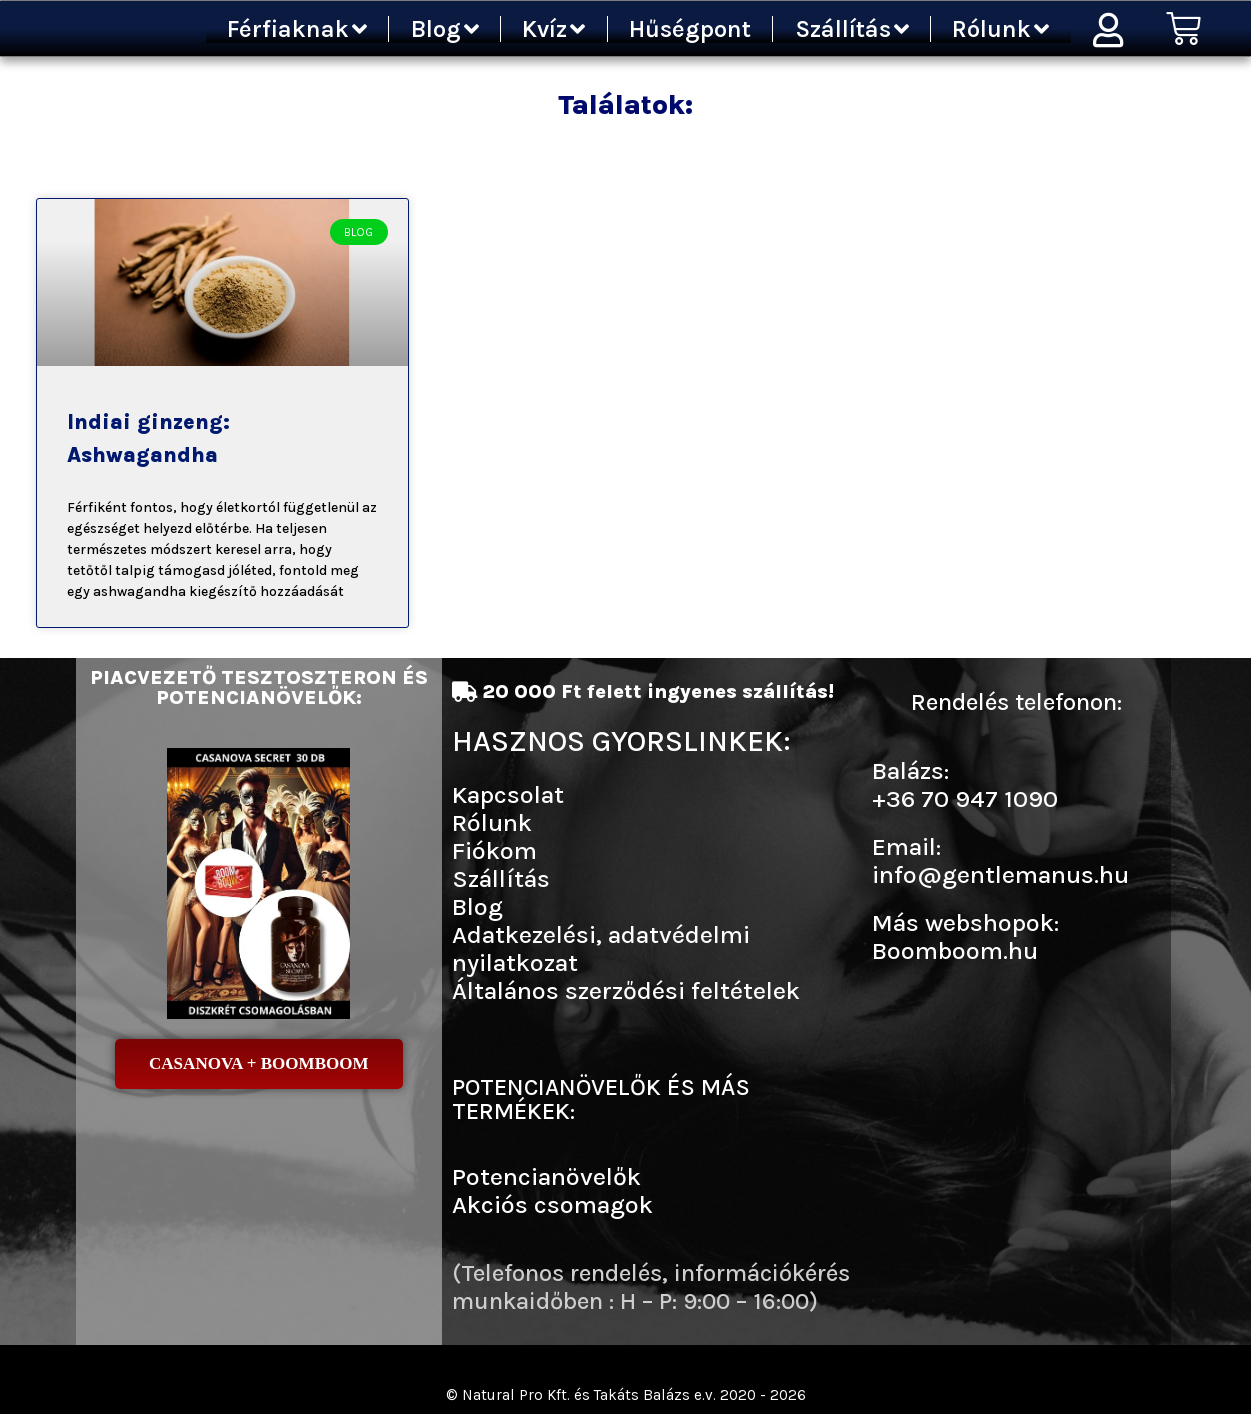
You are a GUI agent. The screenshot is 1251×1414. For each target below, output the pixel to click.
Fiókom (494, 850)
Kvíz (553, 29)
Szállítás (852, 29)
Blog (445, 29)
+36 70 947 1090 (965, 798)
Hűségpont (690, 29)
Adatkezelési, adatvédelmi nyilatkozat (601, 948)
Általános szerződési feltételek (626, 990)
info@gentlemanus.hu (1000, 874)
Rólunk (1000, 29)
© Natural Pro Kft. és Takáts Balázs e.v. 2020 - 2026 (625, 1394)
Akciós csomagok (552, 1204)
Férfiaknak (297, 29)
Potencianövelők (546, 1176)
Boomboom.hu (955, 950)
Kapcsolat (508, 794)
